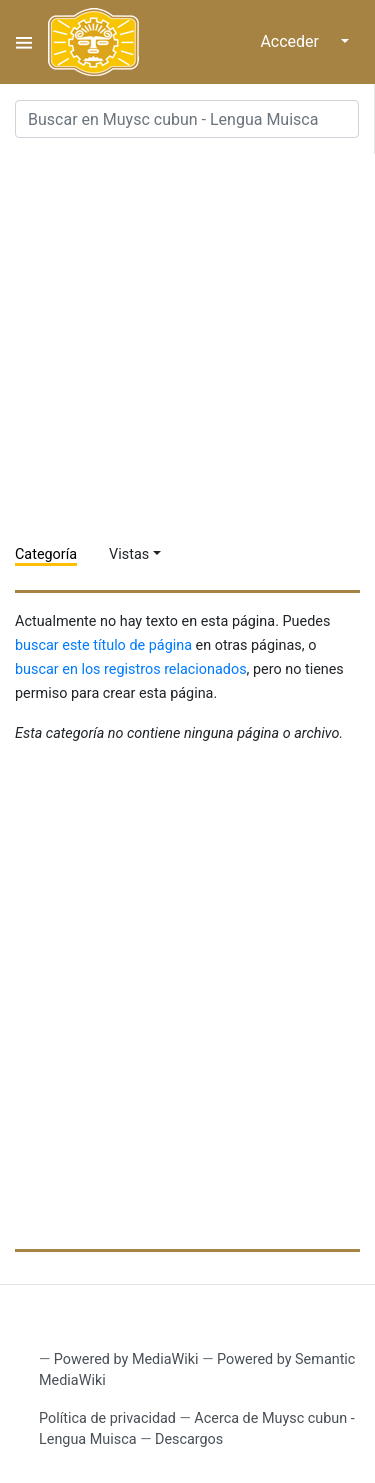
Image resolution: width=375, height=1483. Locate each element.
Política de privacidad (107, 1418)
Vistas (129, 554)
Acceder (289, 41)
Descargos (189, 1439)
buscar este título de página (103, 645)
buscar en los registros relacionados (131, 669)
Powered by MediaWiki (126, 1359)
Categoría (46, 554)
